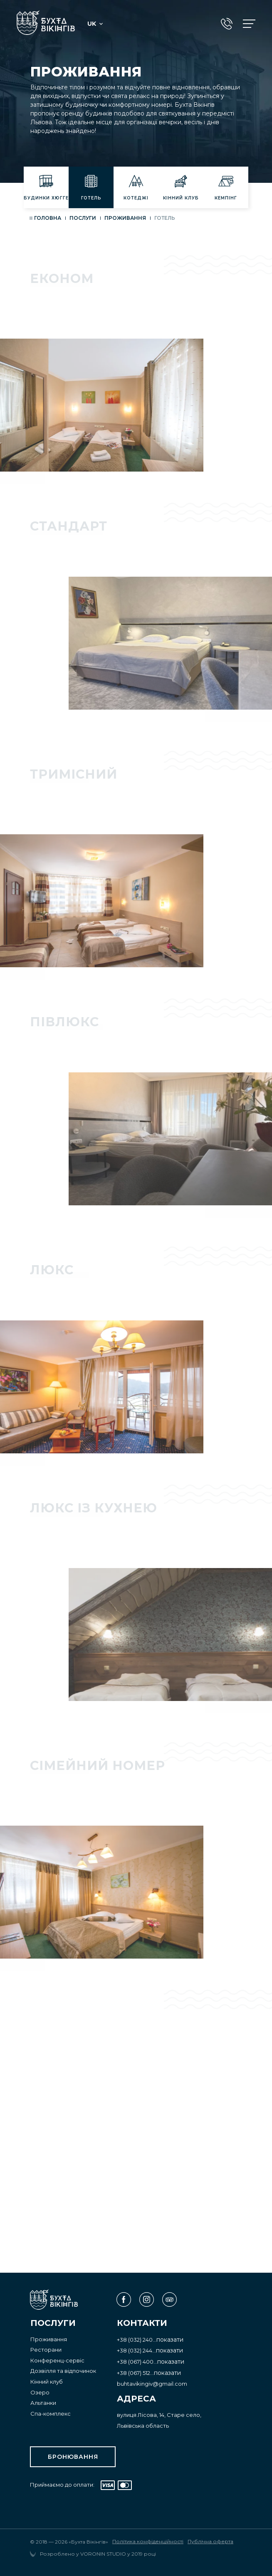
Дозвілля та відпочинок (63, 2370)
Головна (47, 218)
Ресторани (46, 2349)
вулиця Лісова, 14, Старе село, (159, 2414)
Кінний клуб (46, 2381)
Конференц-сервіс (57, 2360)
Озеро (39, 2392)
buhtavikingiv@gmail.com (152, 2383)
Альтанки (43, 2402)
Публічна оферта (210, 2541)
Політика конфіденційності (147, 2541)
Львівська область (143, 2425)
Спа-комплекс (50, 2413)
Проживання (125, 218)
